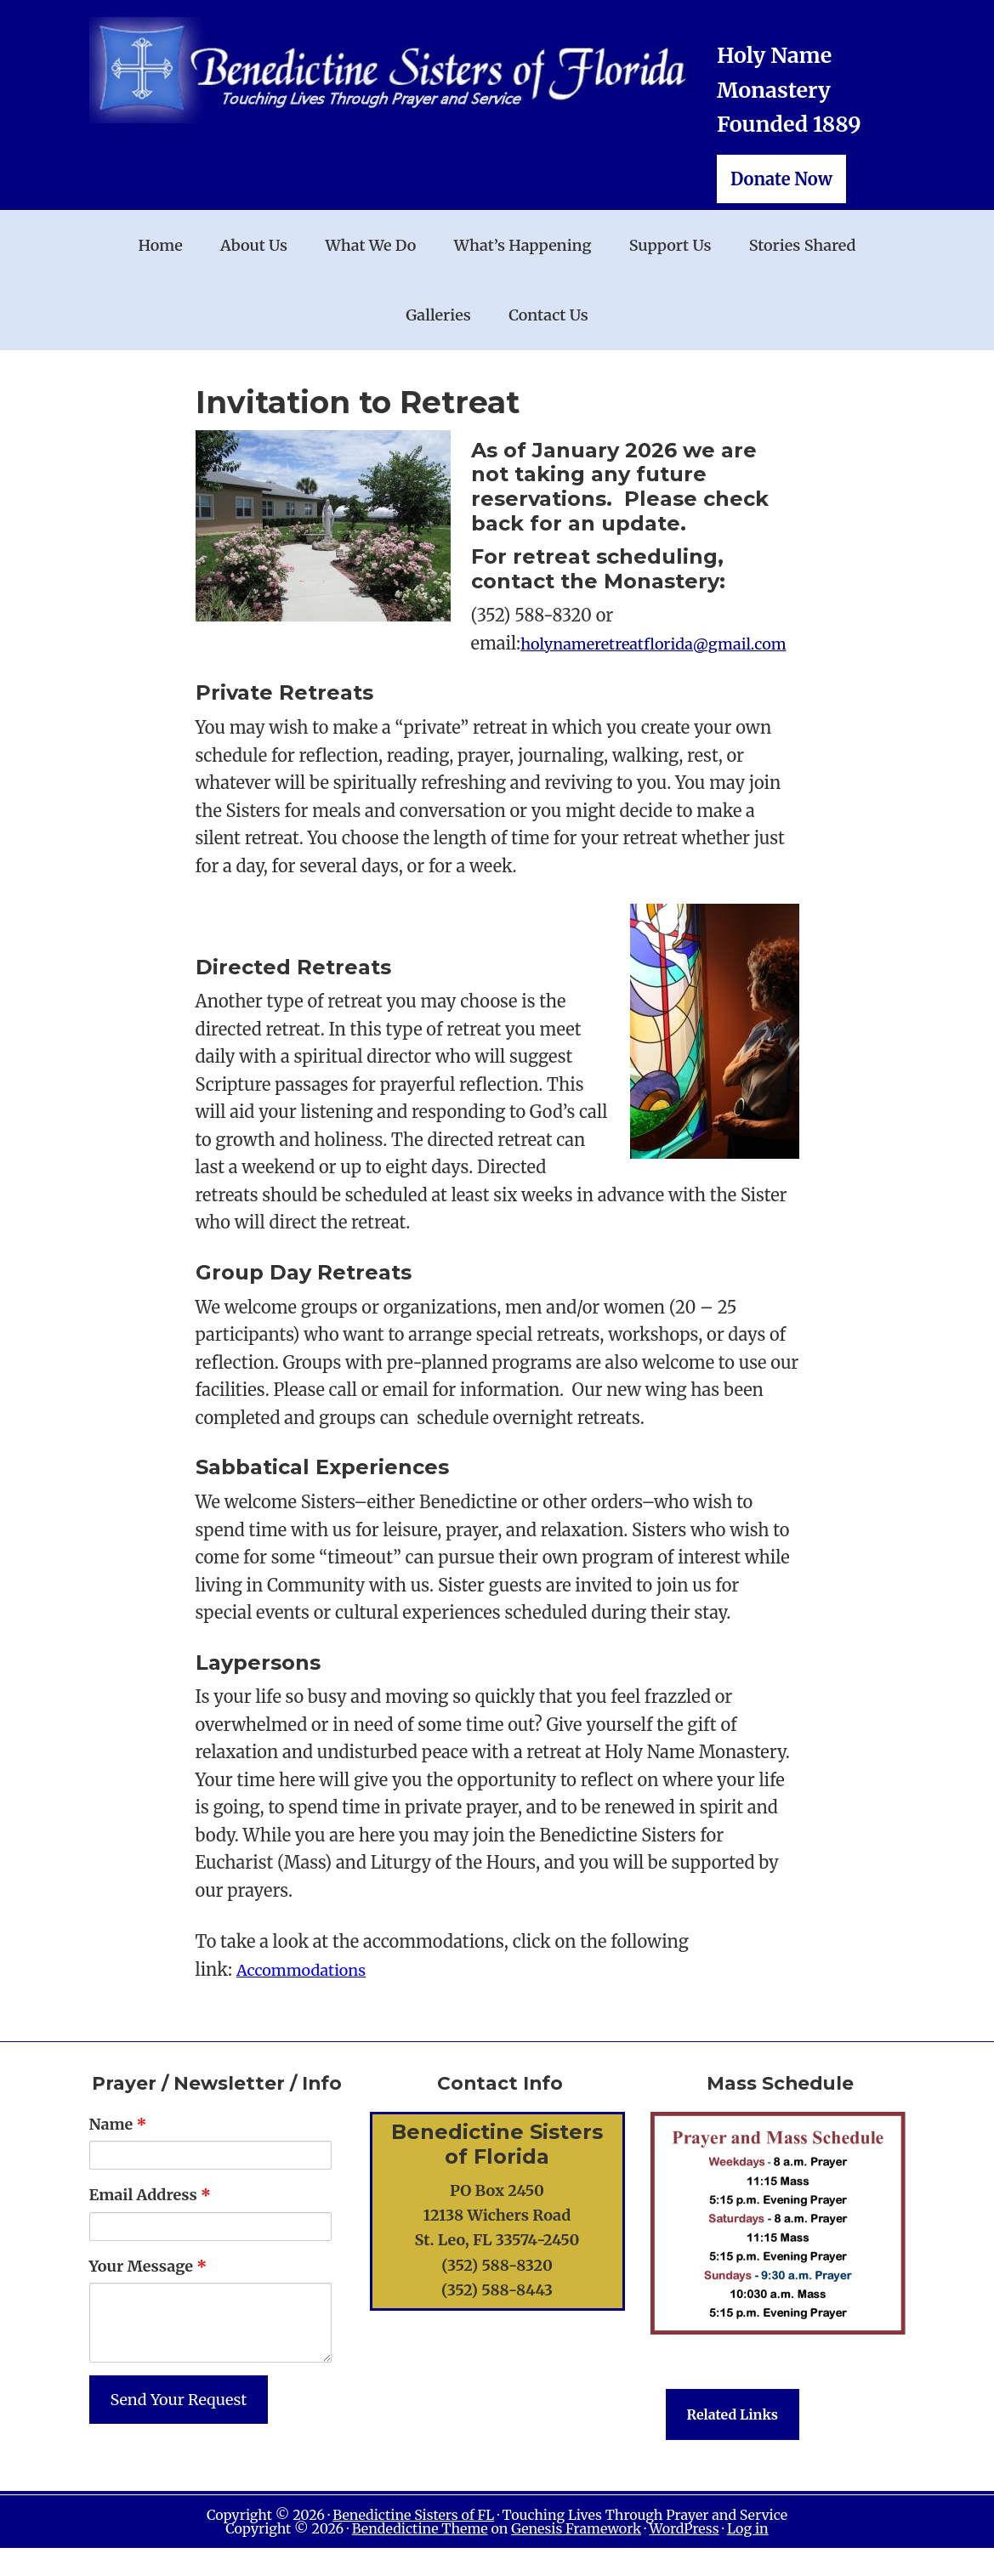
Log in (748, 2556)
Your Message (148, 2293)
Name (118, 2152)
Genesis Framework (576, 2556)
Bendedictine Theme (420, 2556)
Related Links (733, 2442)
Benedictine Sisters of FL (413, 2542)
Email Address (150, 2223)
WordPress (684, 2556)
